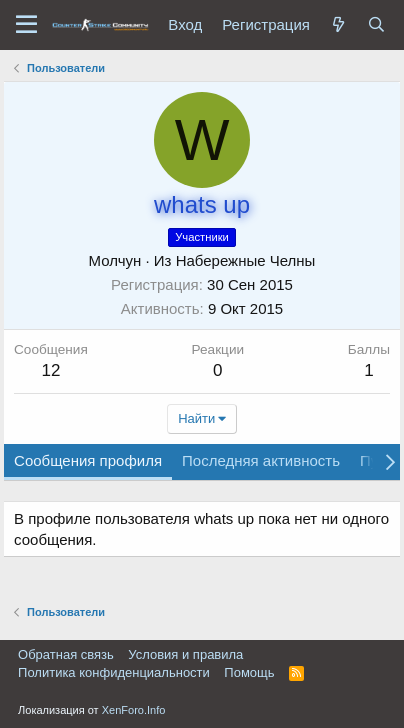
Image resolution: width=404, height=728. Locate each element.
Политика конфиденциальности (114, 672)
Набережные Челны (246, 260)
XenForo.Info (134, 710)
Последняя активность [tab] (261, 460)
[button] (26, 25)
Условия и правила (185, 654)
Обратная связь (66, 654)
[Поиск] (377, 24)
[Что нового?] (339, 24)
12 (50, 370)
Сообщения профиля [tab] (88, 460)
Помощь (249, 672)
